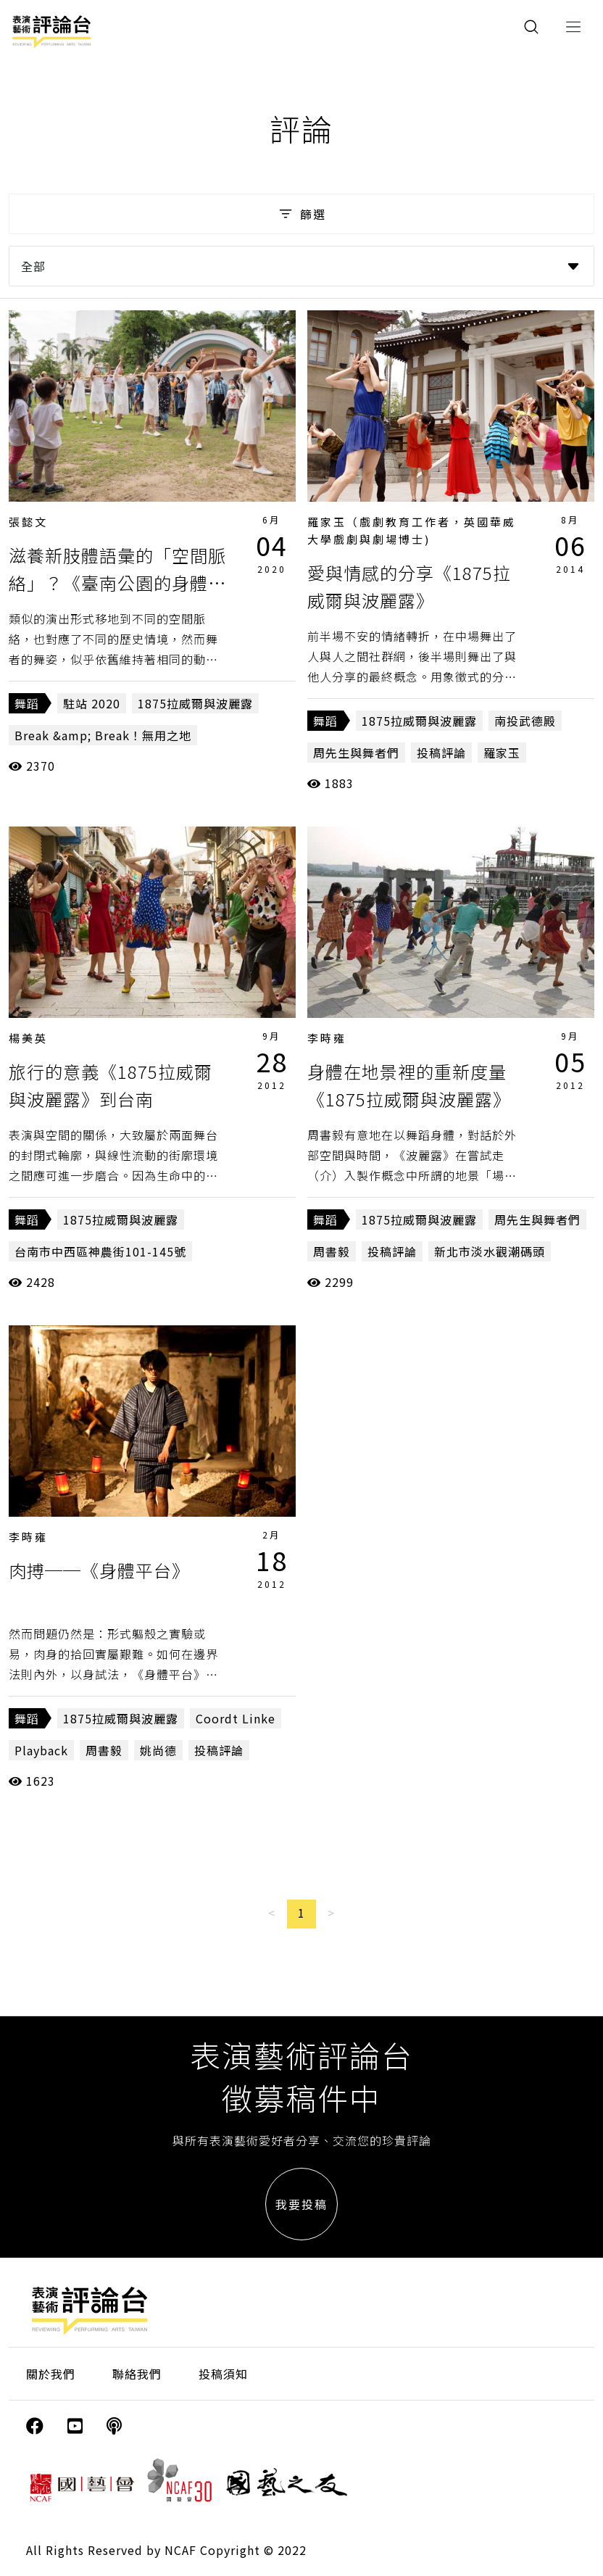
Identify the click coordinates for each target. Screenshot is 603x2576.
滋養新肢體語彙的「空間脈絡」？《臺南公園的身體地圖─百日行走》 (117, 583)
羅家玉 (501, 752)
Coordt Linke (235, 1718)
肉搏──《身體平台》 (99, 1570)
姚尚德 (158, 1750)
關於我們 (50, 2373)
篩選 (301, 214)
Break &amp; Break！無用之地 (102, 735)
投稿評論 (441, 752)
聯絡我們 (137, 2373)
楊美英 (28, 1037)
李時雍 (326, 1037)
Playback (41, 1750)
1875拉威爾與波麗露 (195, 703)
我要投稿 (301, 2204)
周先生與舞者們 (356, 752)
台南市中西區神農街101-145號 (100, 1251)
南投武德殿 (525, 720)
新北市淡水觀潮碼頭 (489, 1251)
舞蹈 (26, 703)
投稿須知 (223, 2373)
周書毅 (331, 1251)
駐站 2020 (91, 703)
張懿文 (28, 521)
